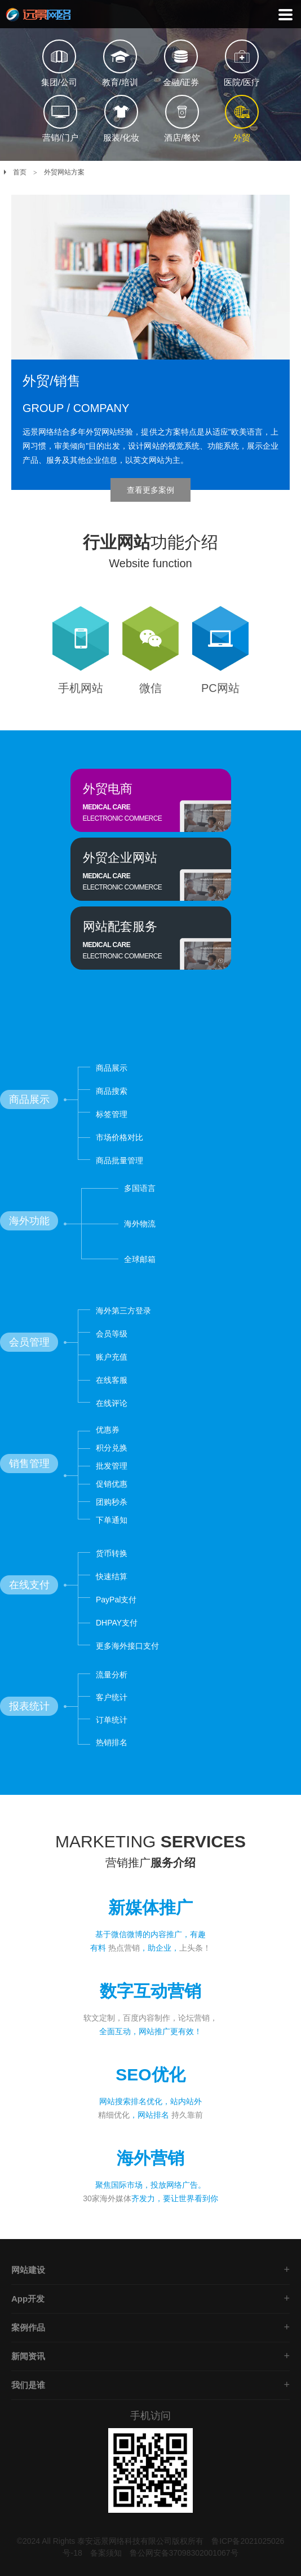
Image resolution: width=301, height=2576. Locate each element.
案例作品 (28, 2327)
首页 (19, 172)
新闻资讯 (28, 2356)
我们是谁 (28, 2385)
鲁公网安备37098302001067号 (184, 2552)
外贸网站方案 (64, 172)
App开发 (28, 2298)
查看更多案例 (150, 489)
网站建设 (28, 2270)
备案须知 (106, 2552)
